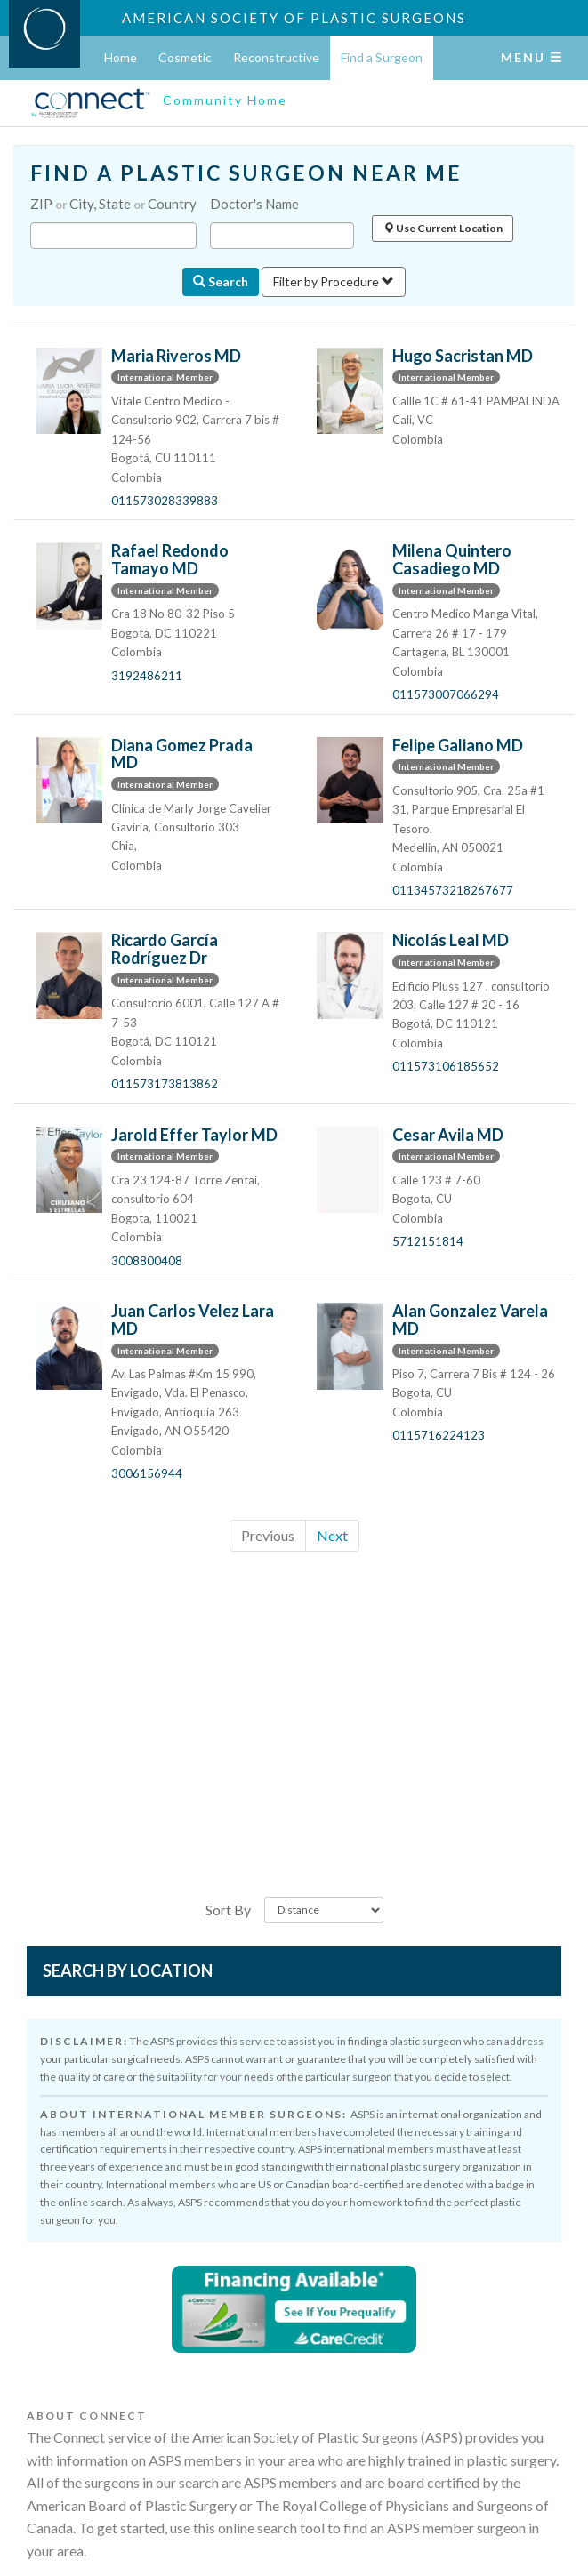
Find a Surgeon (382, 57)
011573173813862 (164, 1084)
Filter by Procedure (333, 281)
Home (120, 57)
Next (332, 1535)
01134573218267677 (452, 890)
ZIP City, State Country (113, 204)
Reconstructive (276, 57)
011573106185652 (445, 1066)
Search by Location (128, 1970)
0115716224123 (438, 1435)
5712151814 (427, 1241)
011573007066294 (445, 694)
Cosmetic (185, 57)
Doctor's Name (254, 204)
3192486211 (146, 676)
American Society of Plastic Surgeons (294, 18)
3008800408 (146, 1261)
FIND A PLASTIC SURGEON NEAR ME (246, 173)
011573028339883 (164, 501)
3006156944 (146, 1473)
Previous (267, 1535)
